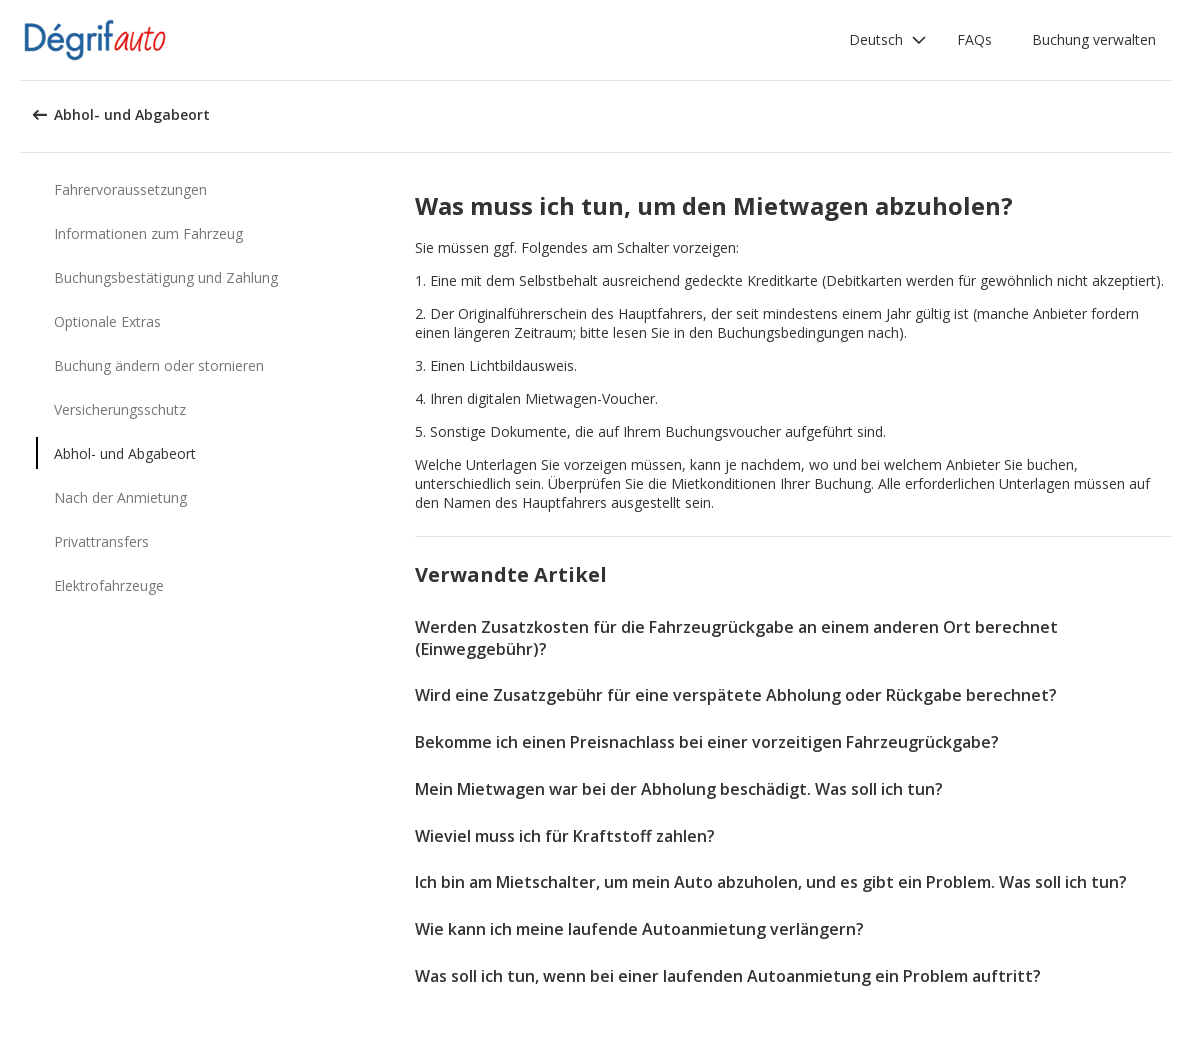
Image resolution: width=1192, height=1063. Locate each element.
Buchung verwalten (1094, 39)
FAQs (974, 39)
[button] (888, 40)
